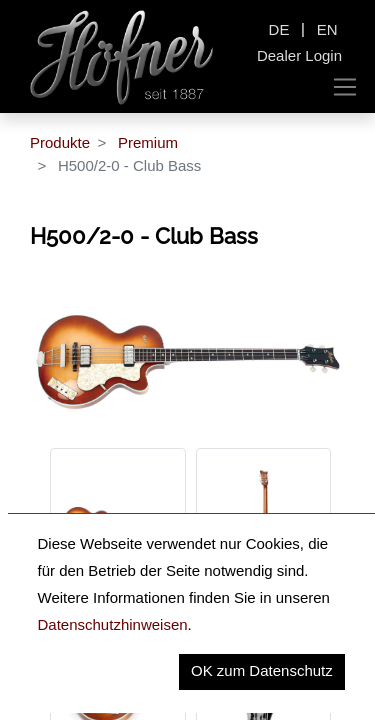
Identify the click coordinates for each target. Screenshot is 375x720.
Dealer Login (299, 55)
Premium (148, 142)
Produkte (60, 142)
